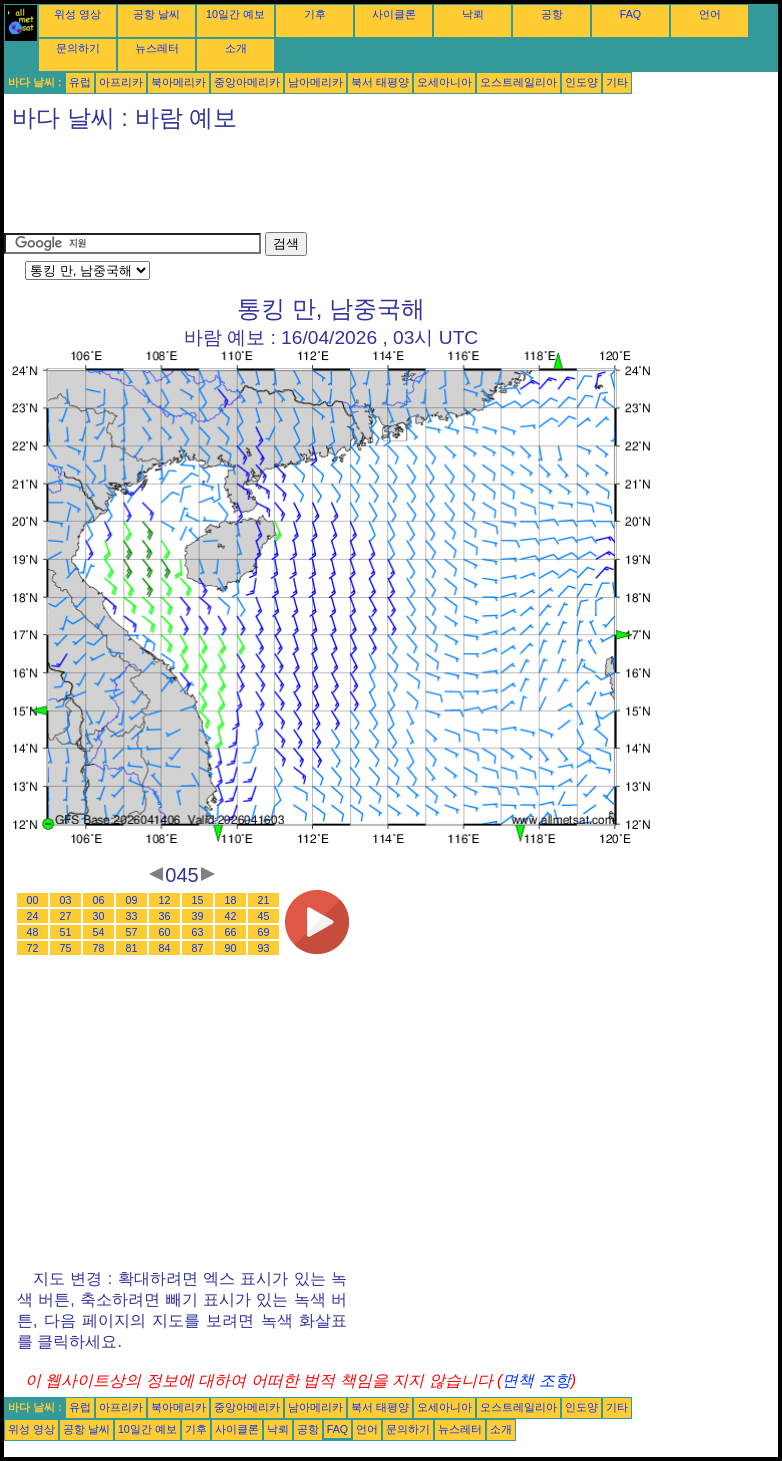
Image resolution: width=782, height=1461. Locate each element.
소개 (236, 48)
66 (231, 932)
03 (66, 900)
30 (99, 916)
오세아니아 (444, 82)
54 (99, 932)
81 (132, 948)
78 (99, 948)
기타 (617, 82)
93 (264, 948)
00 (33, 900)
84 (165, 948)
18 (231, 900)
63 (198, 932)
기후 (315, 14)
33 (132, 916)
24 (33, 916)
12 (165, 900)
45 (264, 916)
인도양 (581, 82)
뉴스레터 (157, 48)
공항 (552, 14)
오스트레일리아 (518, 82)
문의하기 (78, 48)
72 (33, 948)
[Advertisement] (368, 187)
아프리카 (121, 82)
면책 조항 (536, 1380)
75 (66, 948)
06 (99, 900)
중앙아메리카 (247, 82)
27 (66, 916)
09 (132, 900)
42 (231, 916)
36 (165, 916)
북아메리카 (178, 82)
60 (165, 932)
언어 (710, 14)
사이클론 (394, 14)
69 (264, 932)
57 (132, 932)
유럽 (80, 82)
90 (231, 948)
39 (198, 916)
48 (33, 932)
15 (198, 900)
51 (66, 932)
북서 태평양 (380, 82)
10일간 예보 (235, 14)
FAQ (630, 14)
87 (198, 948)
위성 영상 (77, 14)
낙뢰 (473, 14)
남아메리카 (315, 82)
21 (264, 900)
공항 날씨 (156, 14)
